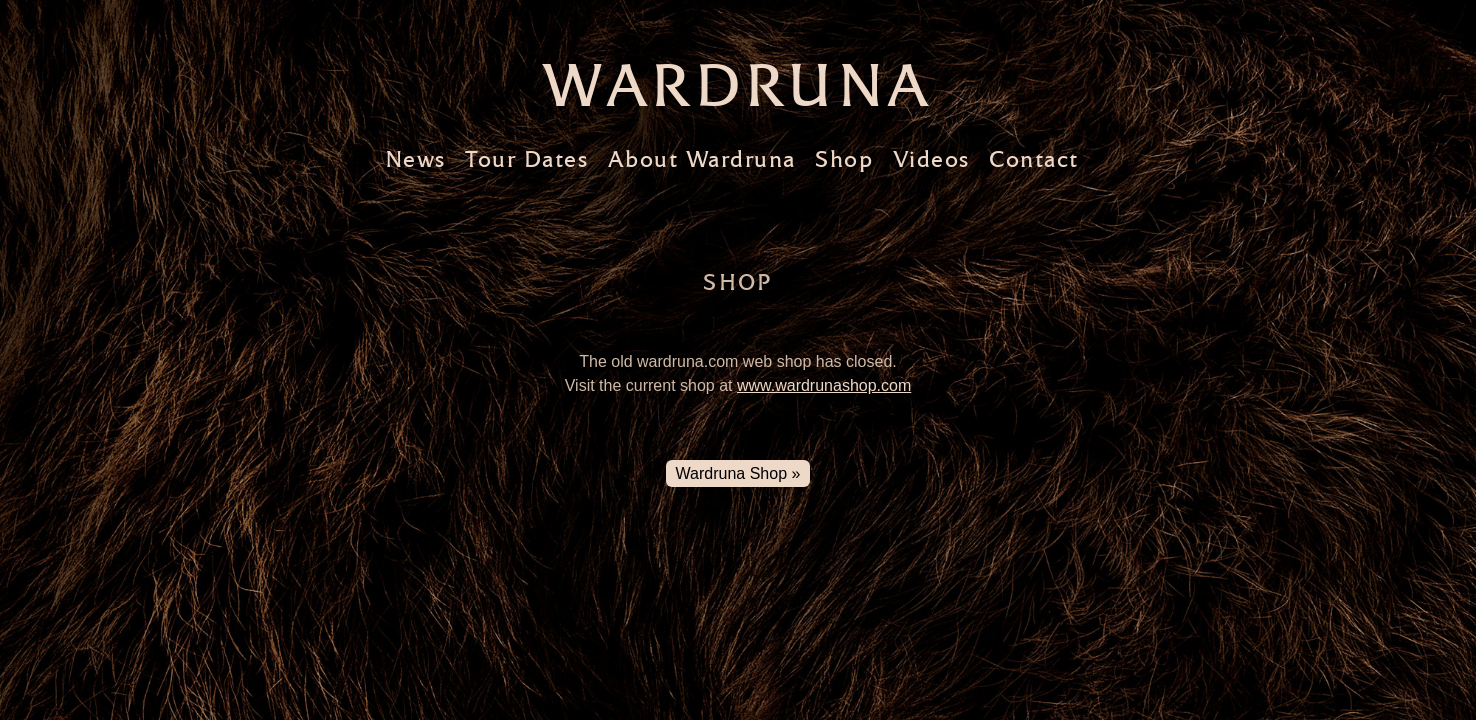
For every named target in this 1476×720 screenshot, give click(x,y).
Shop (844, 159)
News (415, 159)
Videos (931, 159)
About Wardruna (702, 159)
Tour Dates (526, 159)
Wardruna (738, 85)
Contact (1034, 159)
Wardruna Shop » (738, 473)
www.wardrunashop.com (824, 385)
